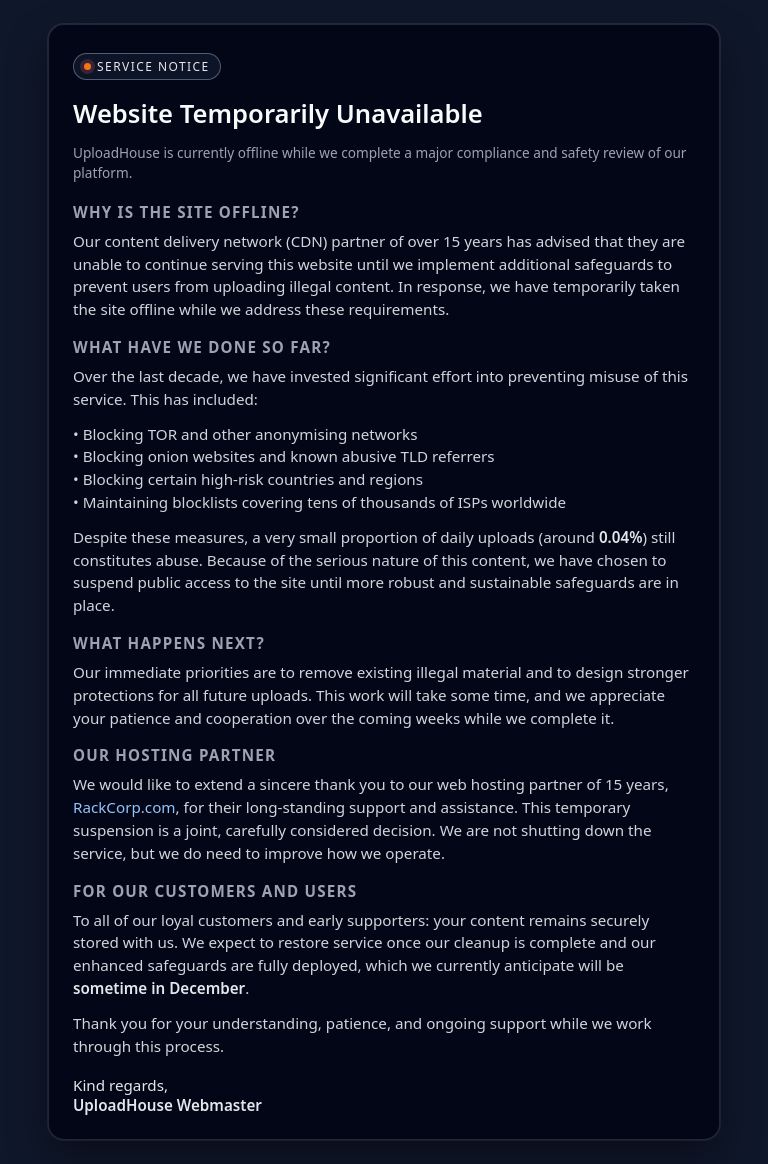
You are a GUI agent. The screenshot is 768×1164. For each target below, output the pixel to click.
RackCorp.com (124, 807)
